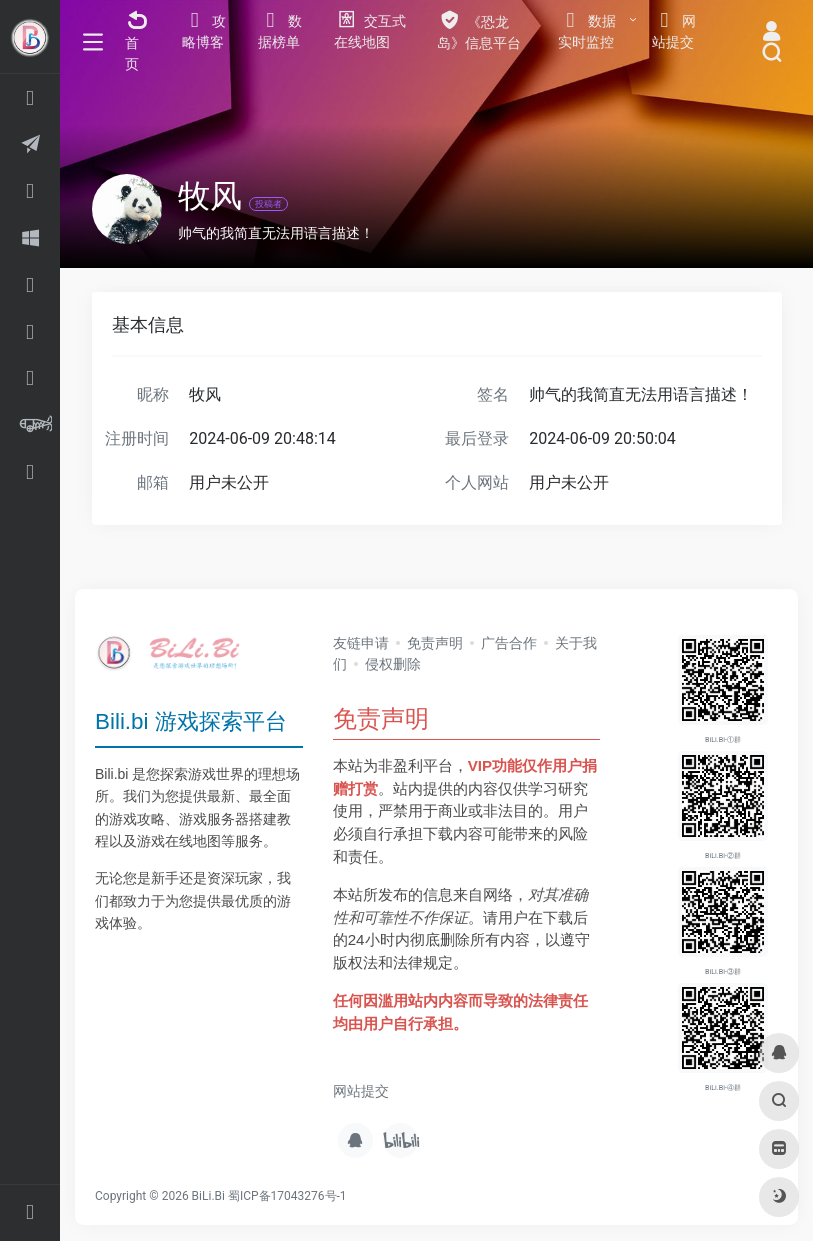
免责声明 (435, 643)
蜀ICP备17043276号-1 (287, 1196)
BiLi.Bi (208, 1196)
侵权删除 (393, 664)
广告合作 (509, 643)
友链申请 (361, 643)
